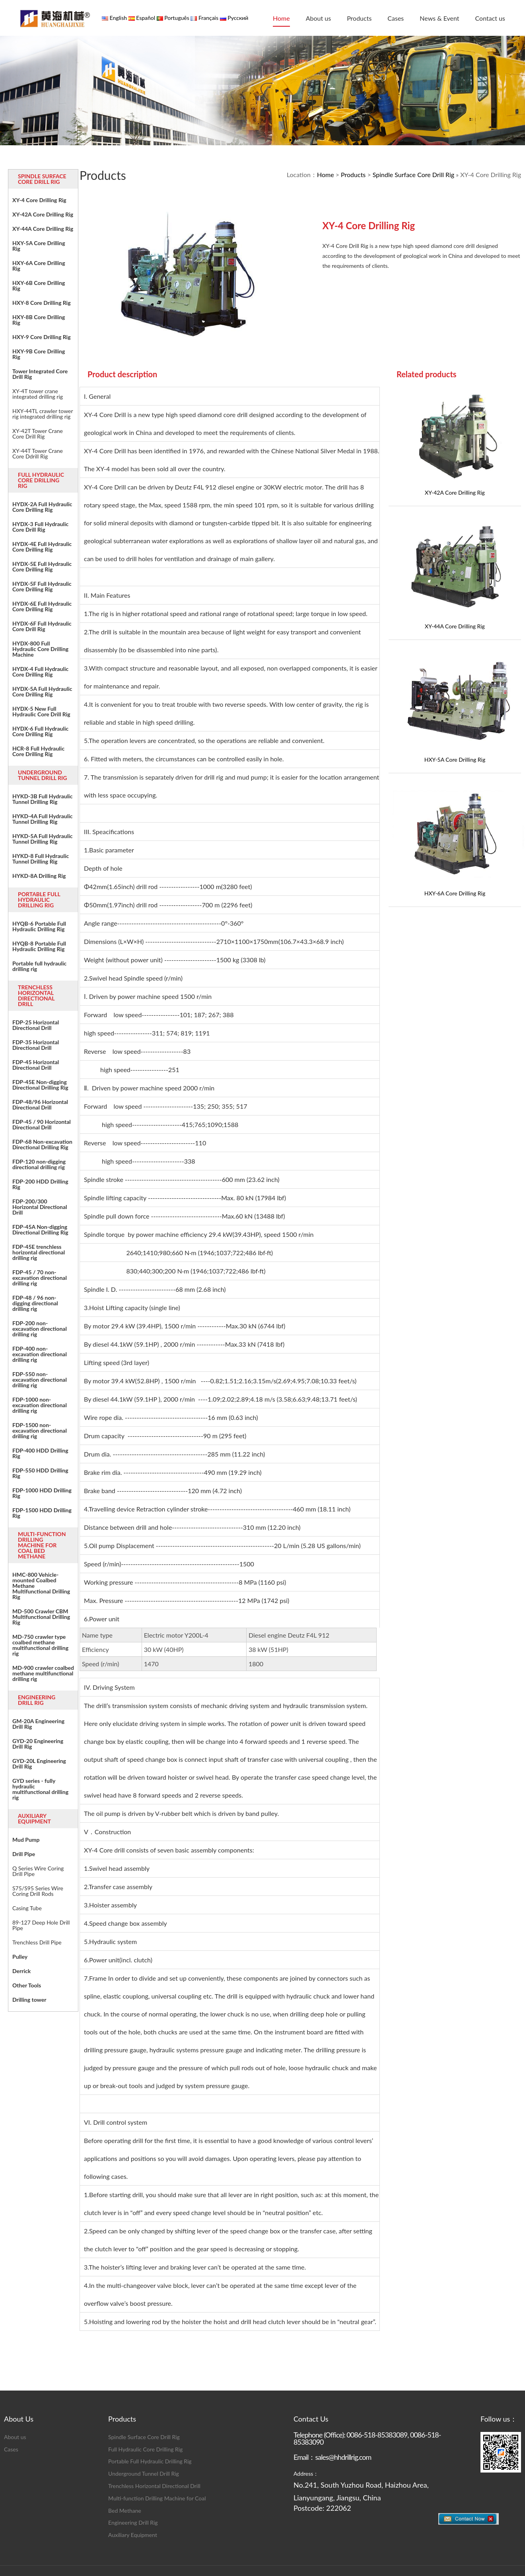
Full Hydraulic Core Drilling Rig (145, 2449)
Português (176, 17)
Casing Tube (27, 1908)
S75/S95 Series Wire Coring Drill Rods (37, 1891)
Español (145, 17)
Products (359, 18)
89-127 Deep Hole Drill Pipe (41, 1925)
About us (318, 18)
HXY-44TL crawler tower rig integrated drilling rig (42, 413)
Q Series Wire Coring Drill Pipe (38, 1871)
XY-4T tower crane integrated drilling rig (37, 394)
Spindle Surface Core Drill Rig (413, 174)
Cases (395, 18)
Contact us (490, 18)
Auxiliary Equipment (132, 2534)
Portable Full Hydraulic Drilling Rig (150, 2461)
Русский (237, 17)
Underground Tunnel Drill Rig (143, 2473)
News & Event (439, 18)
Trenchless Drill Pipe (37, 1942)
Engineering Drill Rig (133, 2522)
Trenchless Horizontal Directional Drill (154, 2485)
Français (207, 17)
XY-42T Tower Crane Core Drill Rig (37, 433)
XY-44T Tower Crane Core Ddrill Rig (37, 453)
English (117, 17)
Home (281, 18)
